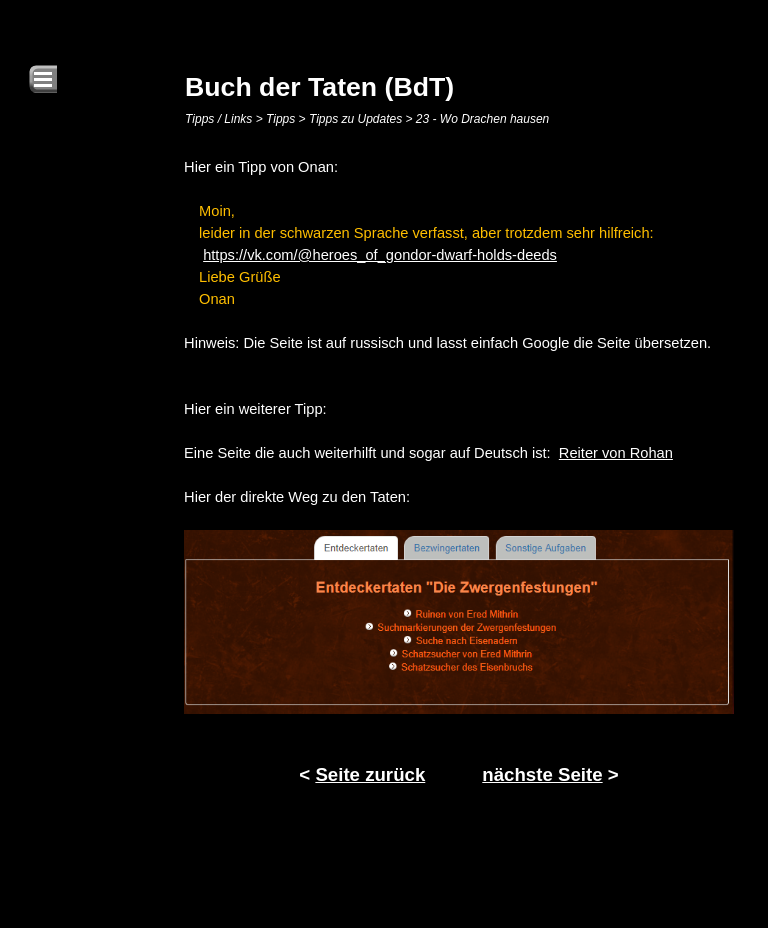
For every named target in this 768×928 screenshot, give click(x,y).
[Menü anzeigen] (43, 79)
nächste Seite (542, 774)
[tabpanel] (459, 475)
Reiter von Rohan (616, 453)
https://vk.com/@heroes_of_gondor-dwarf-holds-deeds (380, 255)
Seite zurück (370, 774)
